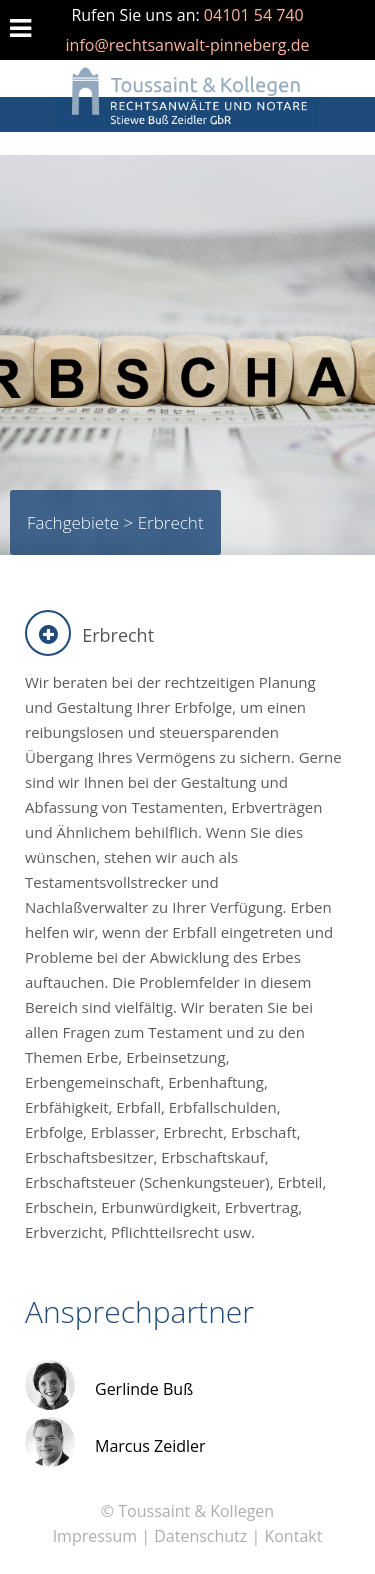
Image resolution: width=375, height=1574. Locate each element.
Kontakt (293, 1536)
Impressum (95, 1536)
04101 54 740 (254, 15)
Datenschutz (200, 1536)
